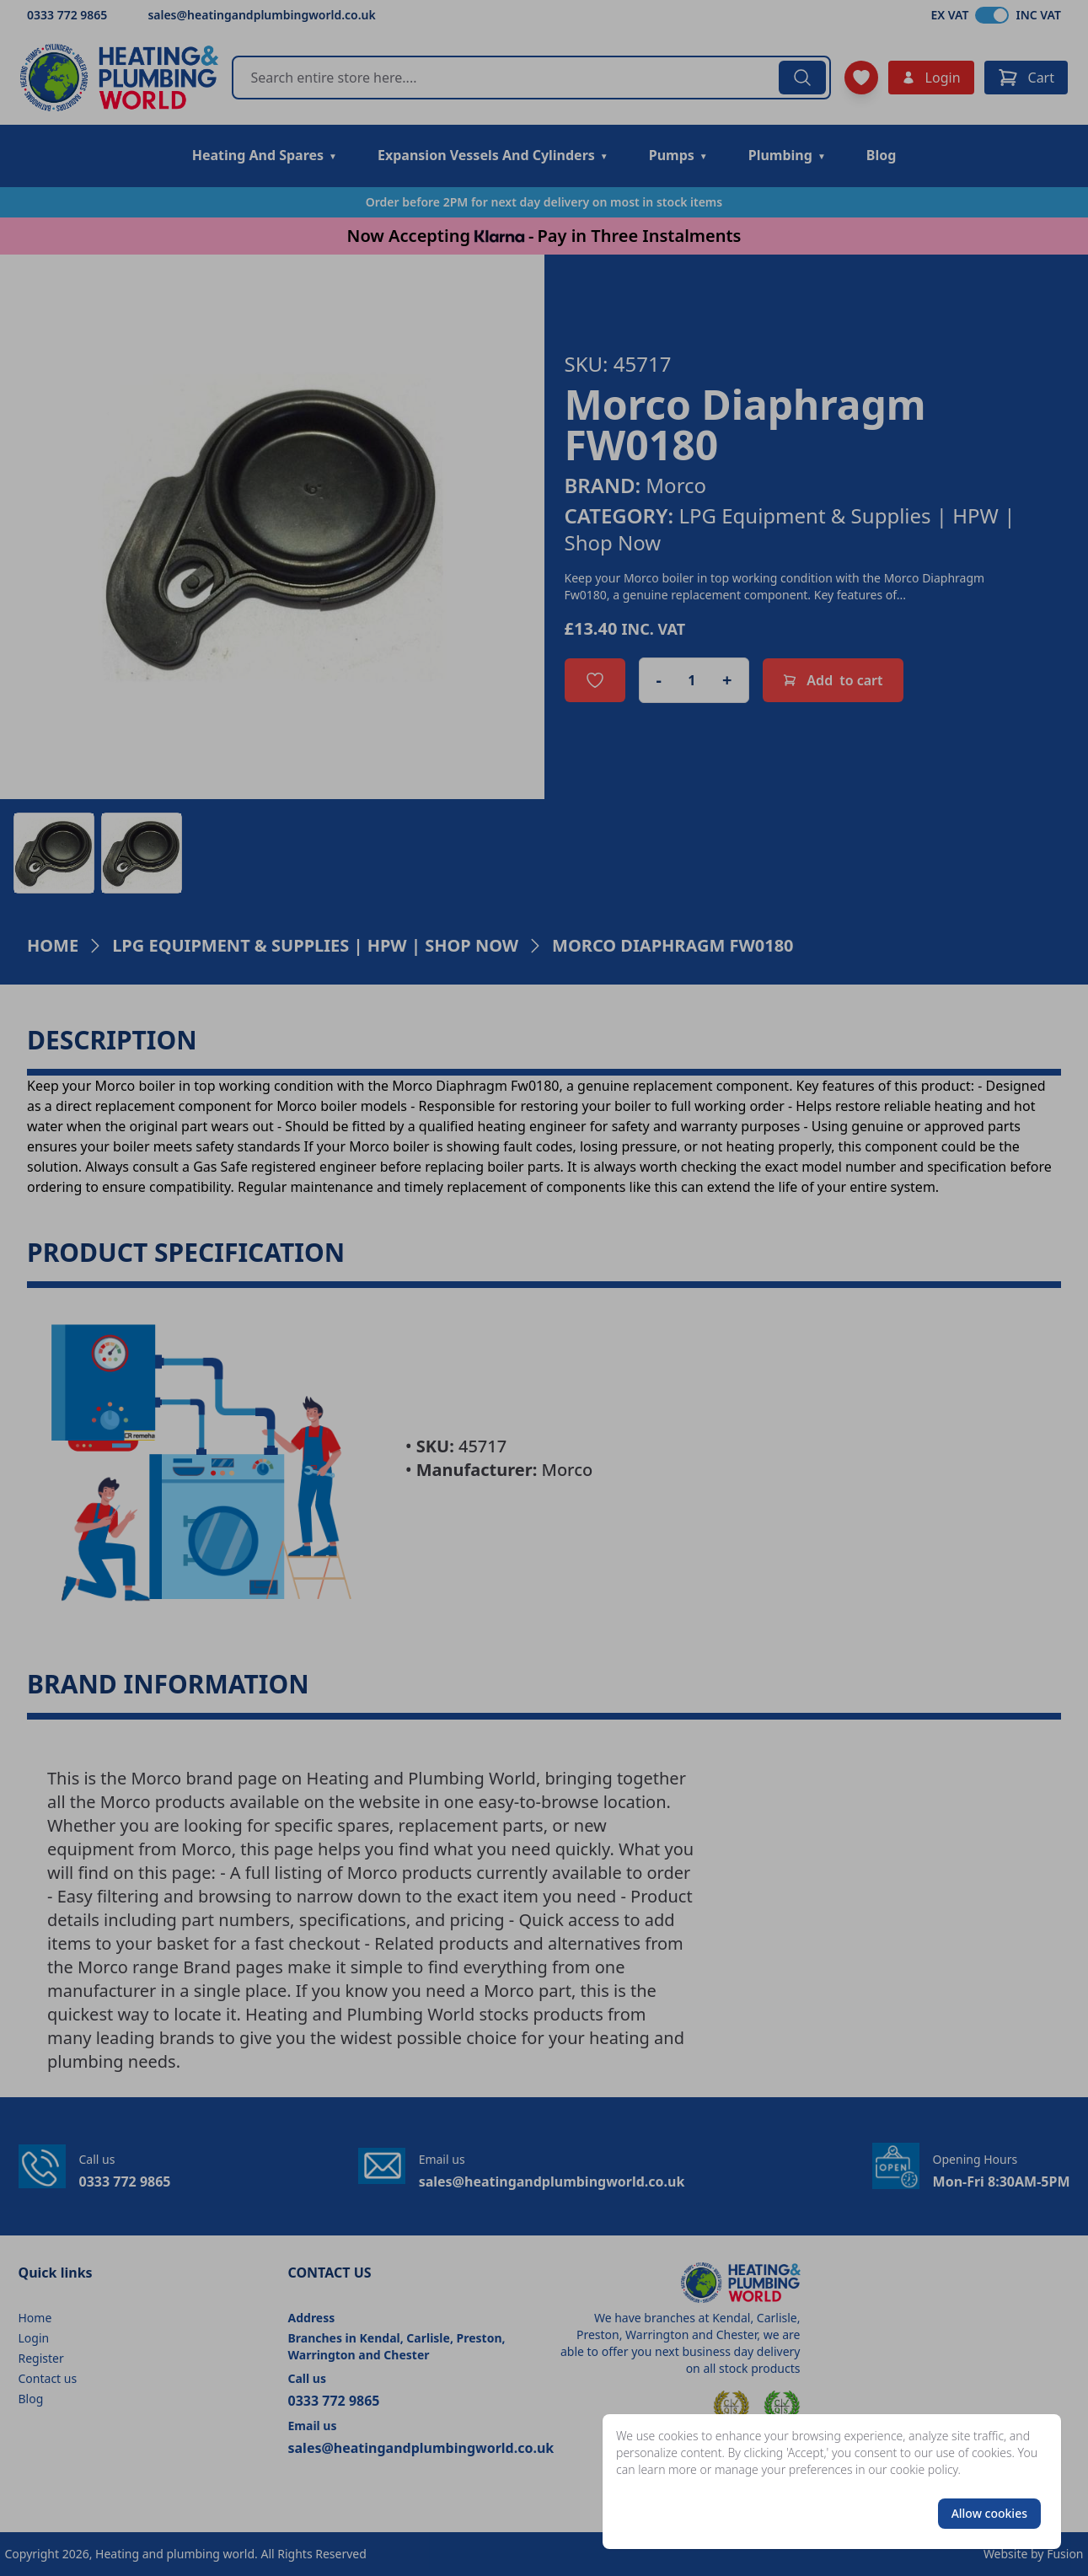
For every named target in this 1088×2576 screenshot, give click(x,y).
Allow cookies (989, 2513)
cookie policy (924, 2469)
